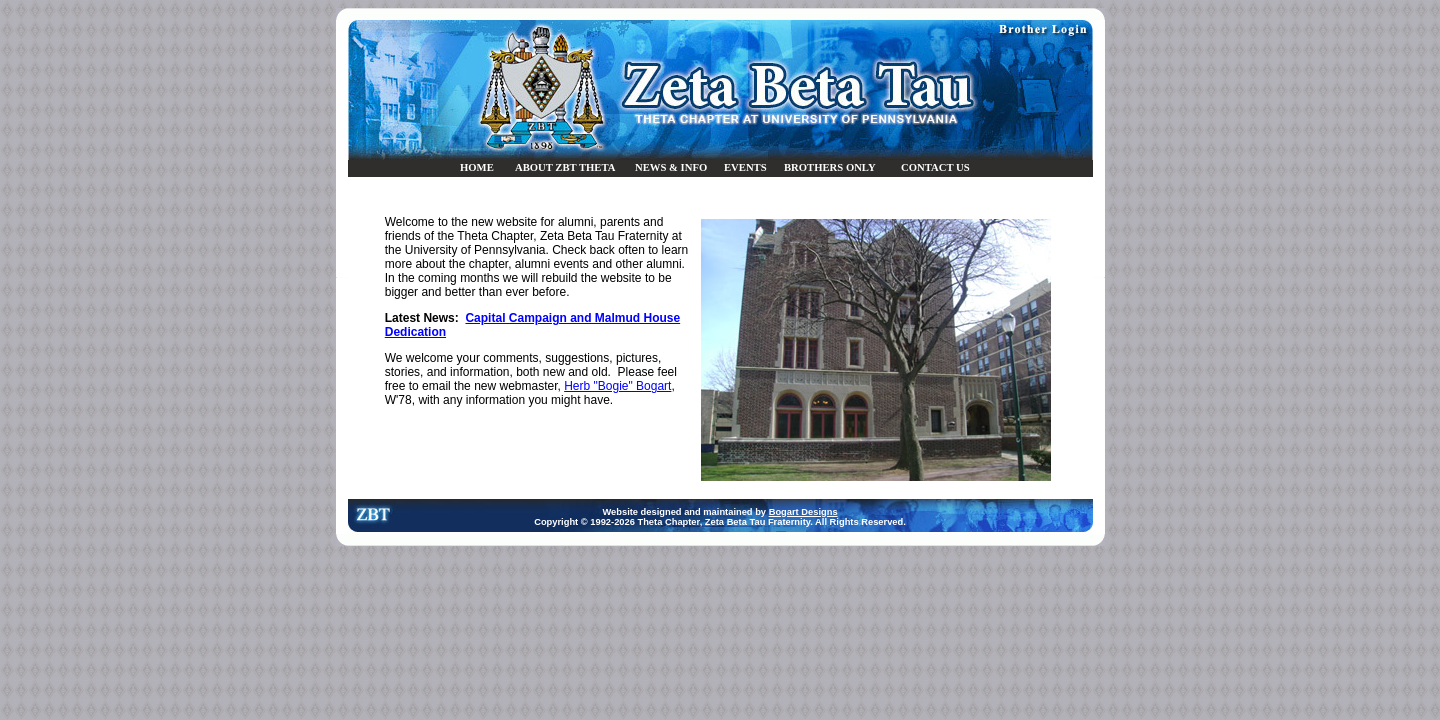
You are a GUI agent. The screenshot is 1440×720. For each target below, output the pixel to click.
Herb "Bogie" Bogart (617, 386)
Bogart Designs (803, 512)
